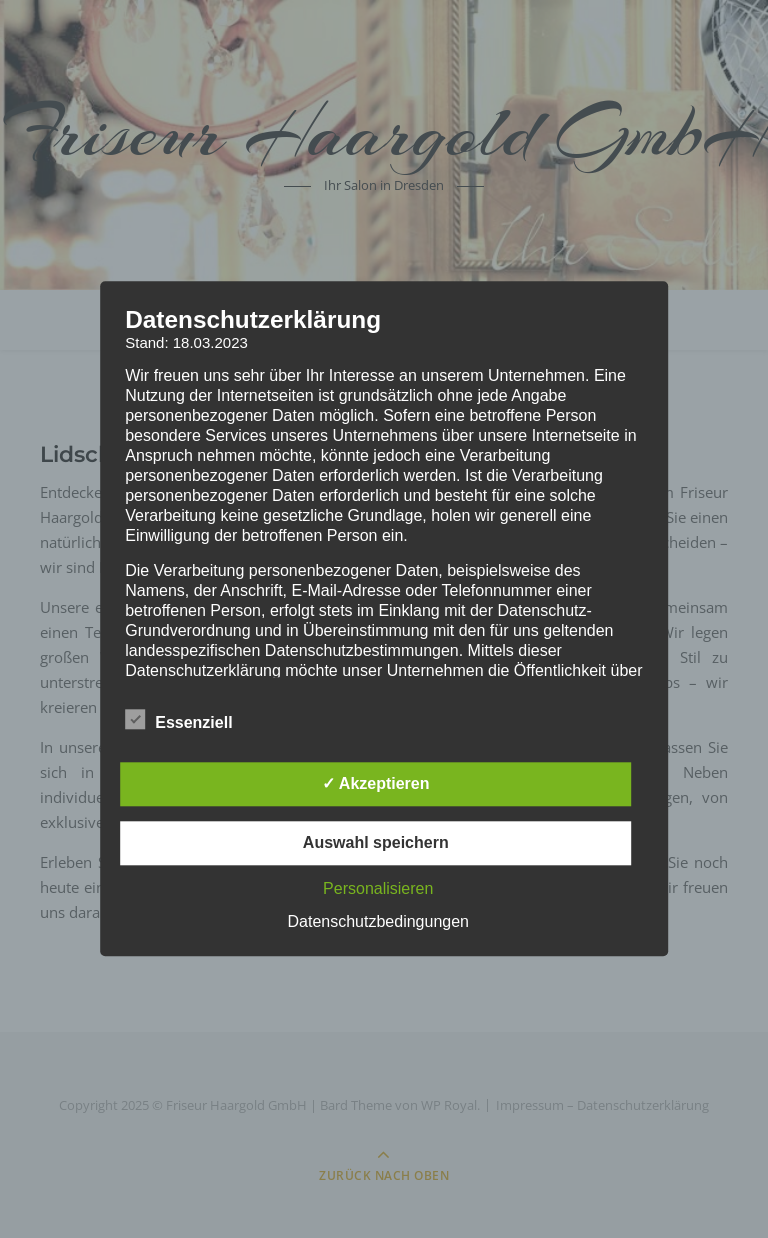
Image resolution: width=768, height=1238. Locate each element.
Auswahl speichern (376, 843)
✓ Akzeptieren (376, 784)
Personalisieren (378, 889)
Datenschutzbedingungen (378, 922)
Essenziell (178, 720)
